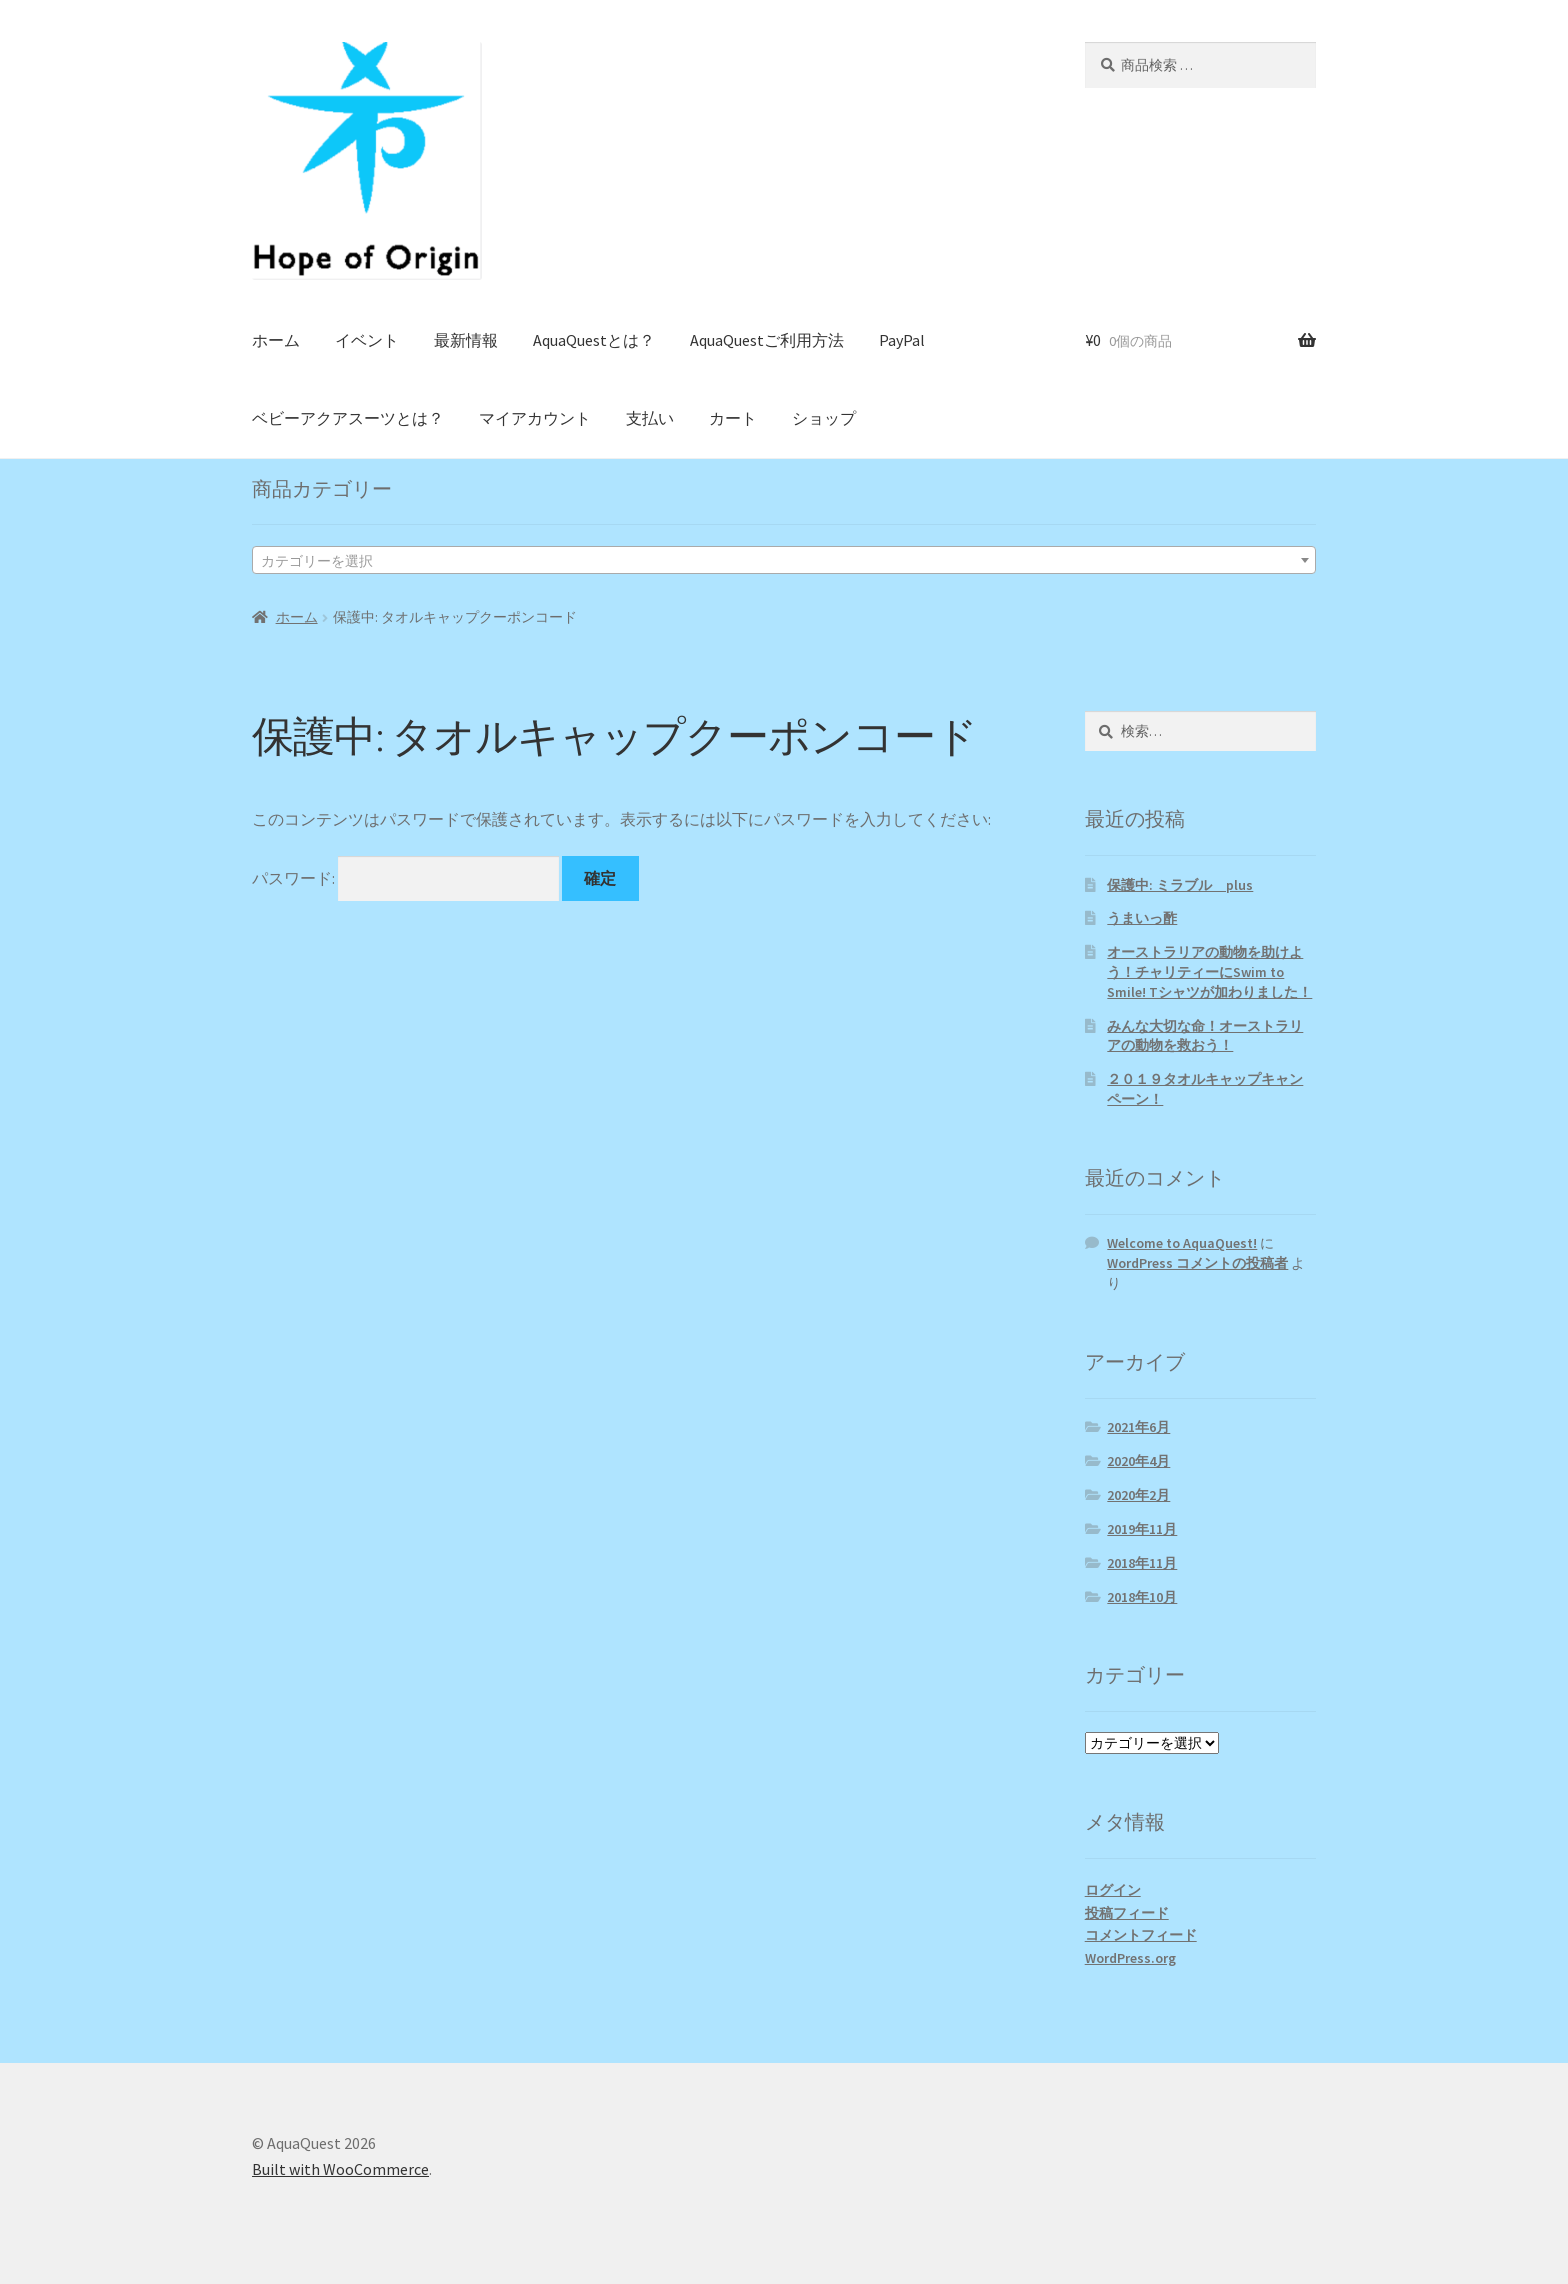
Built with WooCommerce (340, 2169)
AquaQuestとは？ (594, 340)
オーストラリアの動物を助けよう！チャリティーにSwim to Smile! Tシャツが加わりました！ (1209, 972)
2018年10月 (1142, 1597)
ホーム (276, 340)
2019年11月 (1142, 1529)
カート (733, 418)
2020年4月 (1138, 1461)
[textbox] (784, 561)
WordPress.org (1130, 1958)
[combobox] (784, 560)
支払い (650, 418)
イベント (367, 340)
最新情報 (466, 340)
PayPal (902, 340)
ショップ (824, 418)
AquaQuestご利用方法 (767, 340)
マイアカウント (535, 418)
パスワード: (405, 878)
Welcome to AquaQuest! (1182, 1243)
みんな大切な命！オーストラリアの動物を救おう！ (1205, 1036)
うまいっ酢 (1142, 918)
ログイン (1113, 1890)
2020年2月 (1138, 1495)
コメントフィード (1141, 1935)
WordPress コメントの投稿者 (1197, 1263)
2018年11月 (1142, 1563)
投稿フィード (1127, 1913)
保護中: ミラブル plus (1180, 885)
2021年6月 (1138, 1427)
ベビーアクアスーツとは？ (348, 418)
